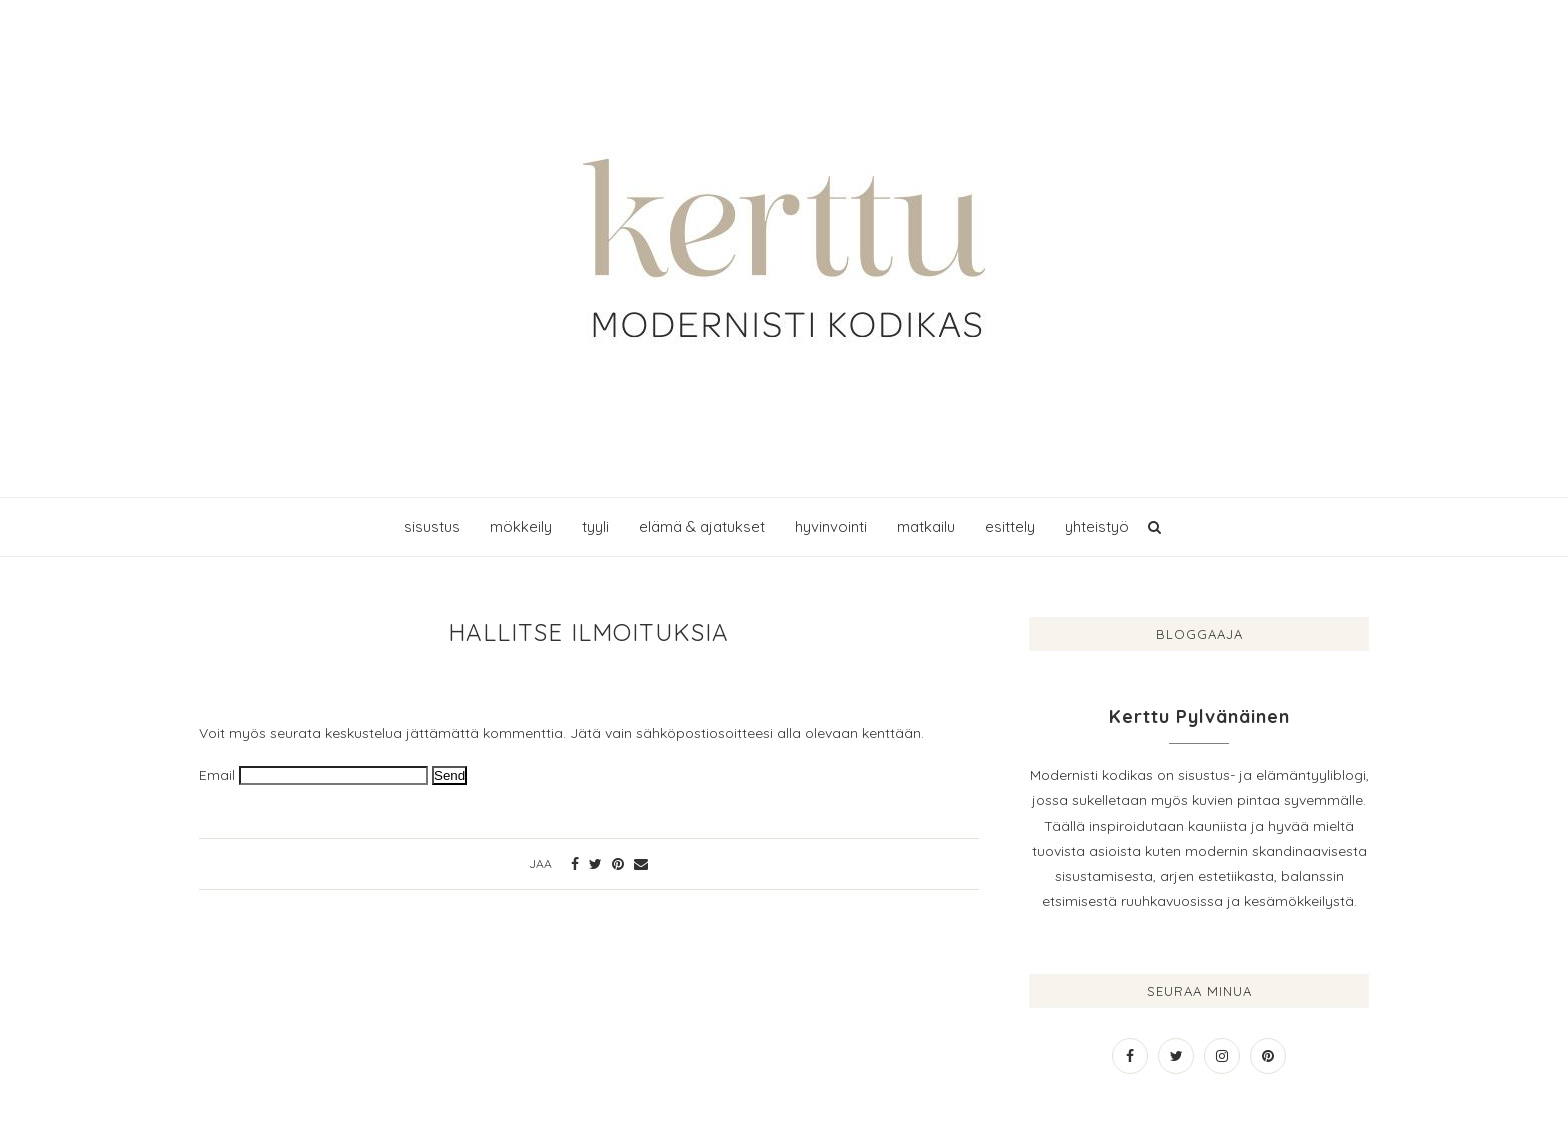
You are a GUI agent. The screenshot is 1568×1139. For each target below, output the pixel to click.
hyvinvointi (831, 526)
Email (217, 775)
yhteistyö (1097, 526)
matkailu (926, 526)
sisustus (432, 526)
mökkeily (521, 526)
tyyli (595, 526)
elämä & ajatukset (702, 526)
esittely (1010, 526)
